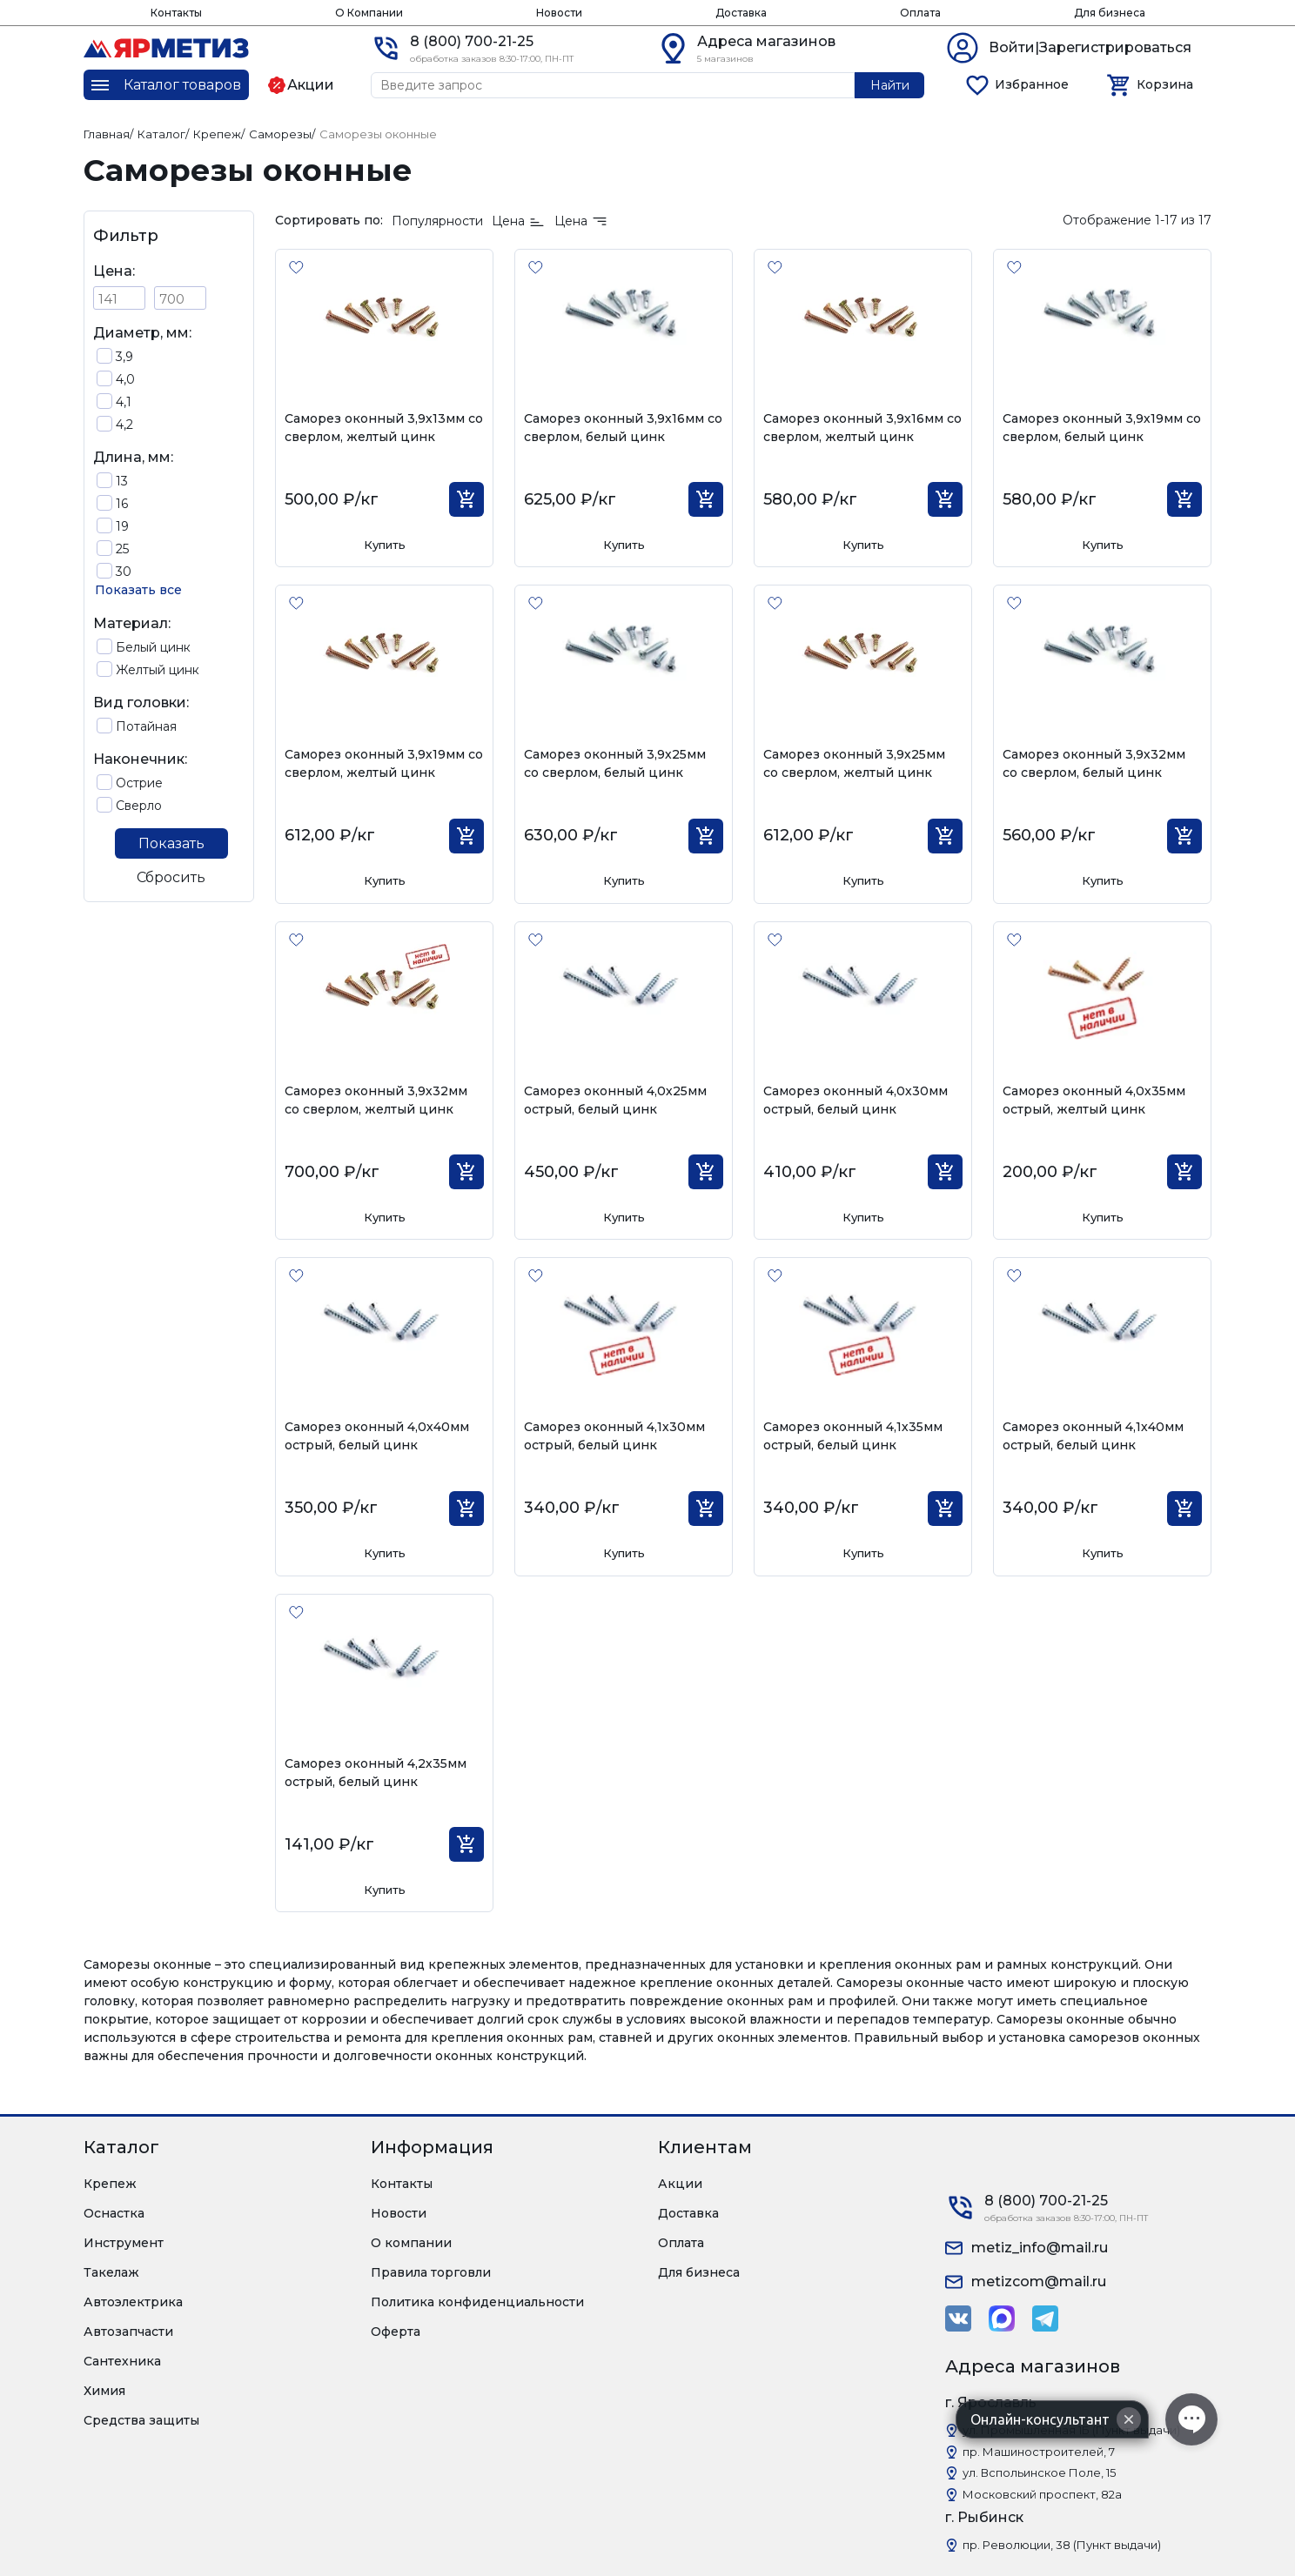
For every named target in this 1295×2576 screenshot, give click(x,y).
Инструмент (124, 2243)
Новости (559, 12)
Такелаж (111, 2272)
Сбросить (171, 877)
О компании (411, 2243)
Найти (889, 85)
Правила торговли (431, 2272)
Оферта (395, 2331)
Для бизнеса (1109, 12)
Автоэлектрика (133, 2302)
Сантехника (122, 2361)
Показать (171, 843)
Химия (104, 2391)
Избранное (1032, 84)
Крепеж (110, 2183)
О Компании (369, 12)
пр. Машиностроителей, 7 (1039, 2452)
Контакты (176, 12)
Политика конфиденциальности (477, 2302)
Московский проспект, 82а (1042, 2494)
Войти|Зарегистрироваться (1090, 47)
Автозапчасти (128, 2331)
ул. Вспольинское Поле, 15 (1039, 2472)
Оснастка (114, 2213)
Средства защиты (141, 2420)
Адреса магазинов (766, 41)
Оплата (920, 12)
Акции (680, 2183)
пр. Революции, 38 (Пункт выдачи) (1062, 2545)
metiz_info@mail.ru (1039, 2247)
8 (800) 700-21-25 (471, 41)
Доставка (741, 12)
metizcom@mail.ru (1038, 2281)
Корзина (1165, 84)
